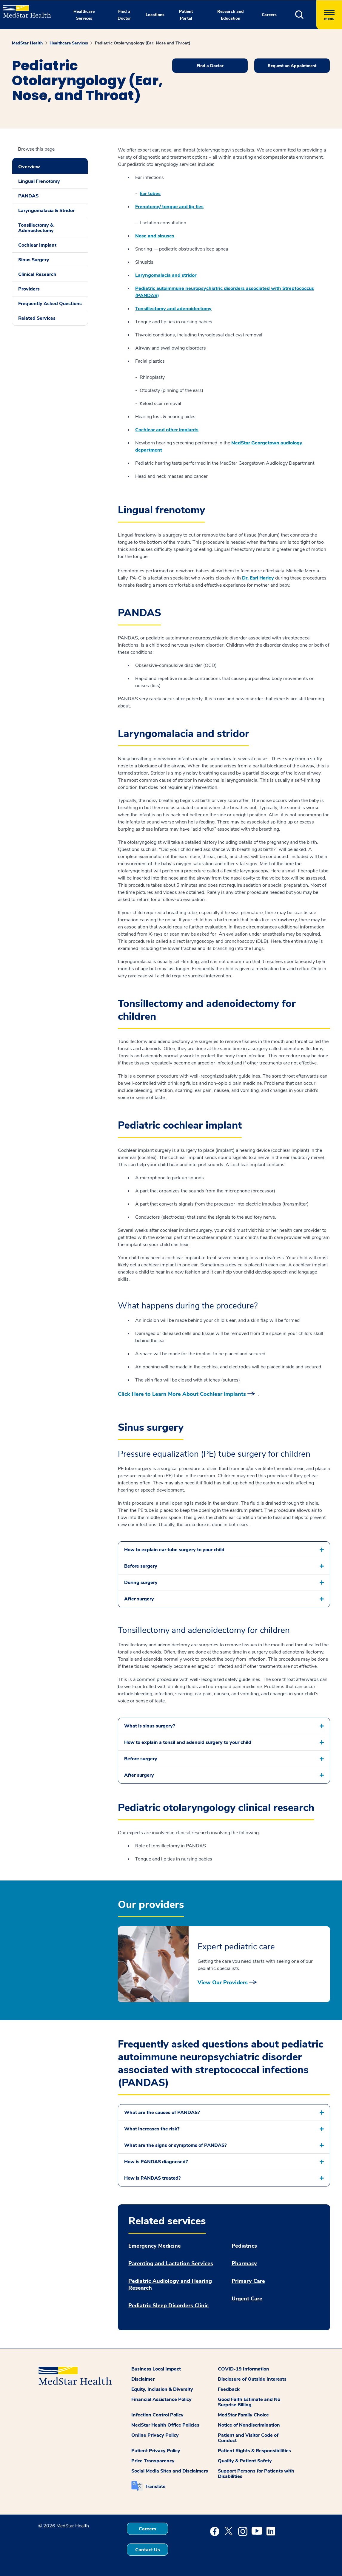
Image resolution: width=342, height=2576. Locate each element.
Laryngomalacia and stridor (165, 275)
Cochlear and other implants (166, 429)
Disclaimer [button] (143, 2379)
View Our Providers (223, 1982)
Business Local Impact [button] (156, 2369)
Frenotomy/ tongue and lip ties (169, 206)
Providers (29, 289)
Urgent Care (247, 2298)
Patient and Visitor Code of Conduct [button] (248, 2438)
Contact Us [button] (147, 2549)
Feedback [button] (229, 2389)
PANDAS (28, 196)
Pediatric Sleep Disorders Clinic (168, 2305)
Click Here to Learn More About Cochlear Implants (182, 1394)
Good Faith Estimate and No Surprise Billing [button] (249, 2402)
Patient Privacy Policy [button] (155, 2450)
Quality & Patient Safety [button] (245, 2461)
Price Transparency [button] (153, 2461)
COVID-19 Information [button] (243, 2369)
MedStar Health (27, 43)
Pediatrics (244, 2246)
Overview (29, 166)
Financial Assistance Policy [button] (161, 2399)
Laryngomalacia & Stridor (46, 210)
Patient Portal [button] (186, 15)
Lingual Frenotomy (39, 181)
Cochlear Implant (37, 245)
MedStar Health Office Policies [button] (165, 2425)
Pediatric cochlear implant (180, 1125)
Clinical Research (37, 274)
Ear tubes (150, 193)
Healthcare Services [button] (84, 15)
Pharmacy (244, 2263)
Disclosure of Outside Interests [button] (252, 2379)
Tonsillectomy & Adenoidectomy (36, 228)
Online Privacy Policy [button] (155, 2435)
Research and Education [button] (230, 15)
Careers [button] (269, 15)
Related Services (37, 318)
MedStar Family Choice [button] (243, 2415)
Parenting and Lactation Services (170, 2263)
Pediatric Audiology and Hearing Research (170, 2284)
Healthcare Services (69, 43)
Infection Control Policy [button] (157, 2415)
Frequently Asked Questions (50, 303)
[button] (305, 14)
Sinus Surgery (33, 259)
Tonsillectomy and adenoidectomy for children (207, 1010)
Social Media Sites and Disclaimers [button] (169, 2471)
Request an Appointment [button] (292, 66)
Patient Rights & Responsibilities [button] (254, 2450)
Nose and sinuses (154, 236)
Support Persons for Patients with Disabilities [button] (256, 2474)
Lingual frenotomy (161, 510)
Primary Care (248, 2281)
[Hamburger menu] (329, 14)
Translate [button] (155, 2486)
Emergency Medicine (154, 2246)
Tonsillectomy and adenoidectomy (173, 308)
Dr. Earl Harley (258, 578)
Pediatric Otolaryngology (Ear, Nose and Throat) (142, 43)
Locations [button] (155, 15)
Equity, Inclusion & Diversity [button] (162, 2389)
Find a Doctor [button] (124, 15)
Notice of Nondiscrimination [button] (249, 2425)
